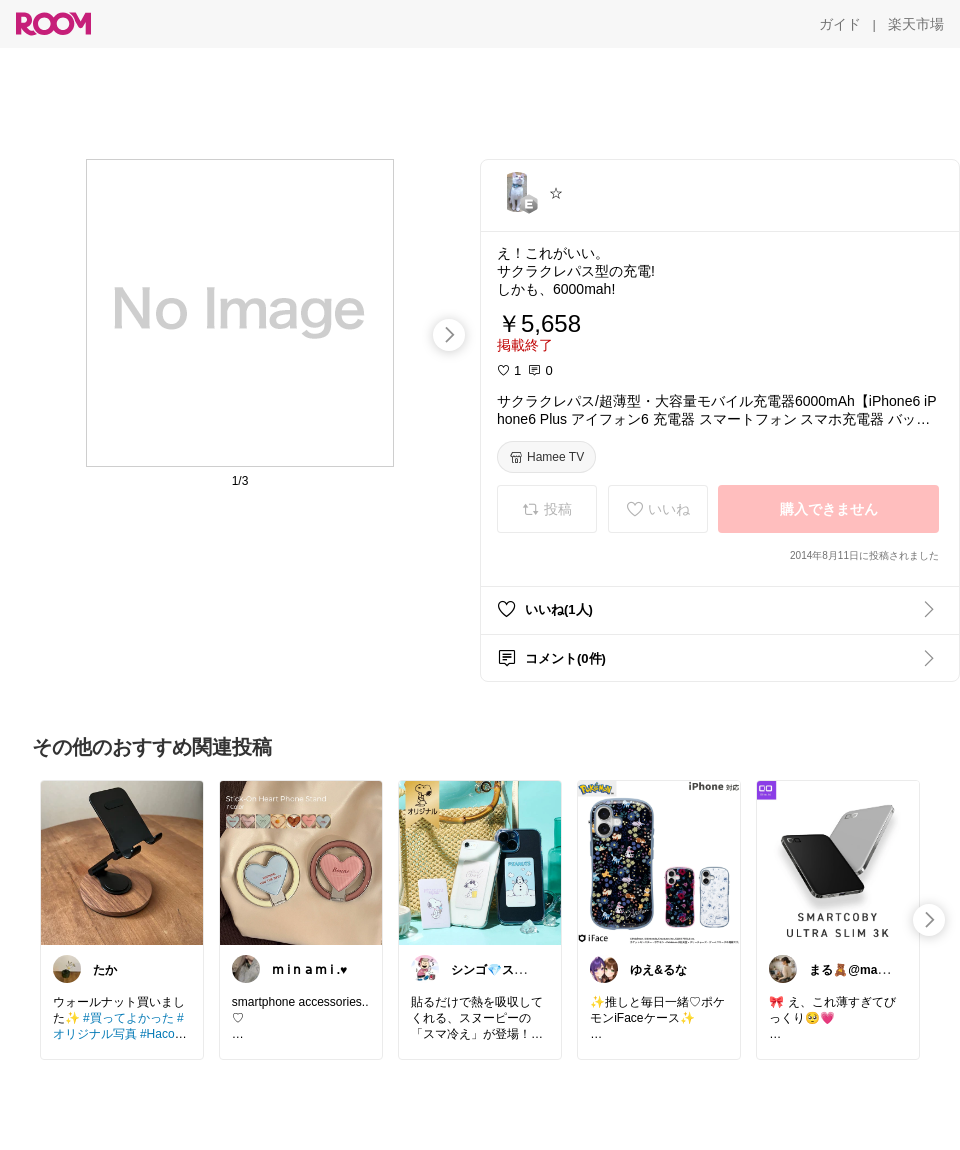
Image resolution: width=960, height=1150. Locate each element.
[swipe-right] (449, 335)
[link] (122, 862)
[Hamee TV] (546, 457)
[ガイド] (840, 24)
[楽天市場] (916, 24)
